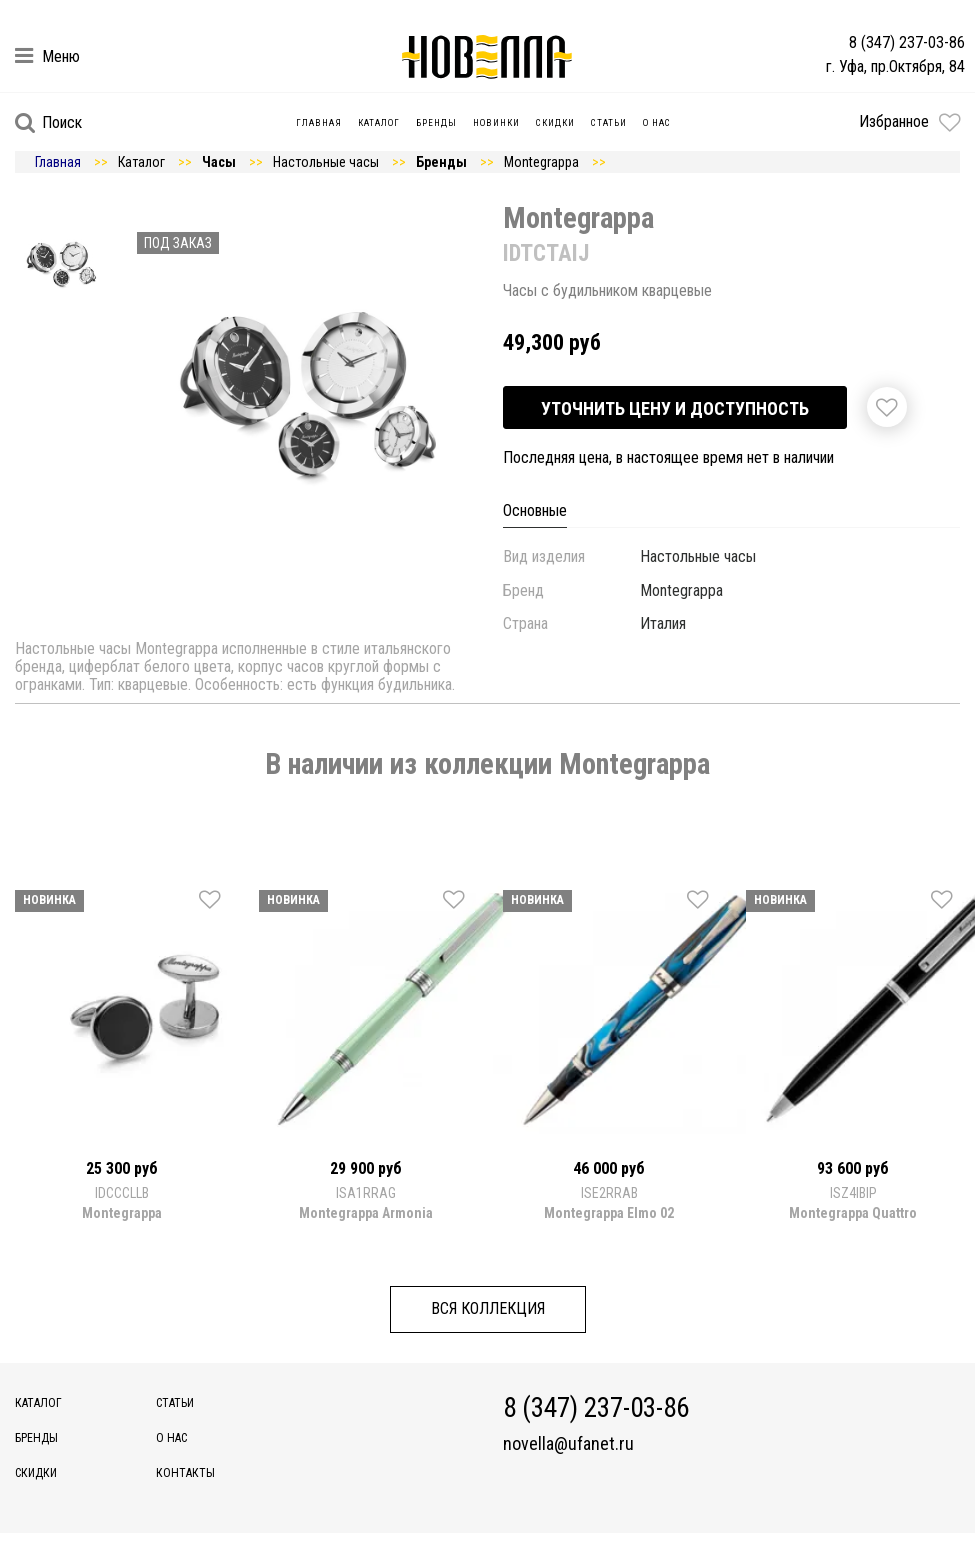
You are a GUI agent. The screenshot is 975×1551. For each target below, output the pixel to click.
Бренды (436, 123)
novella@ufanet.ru (568, 1444)
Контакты (185, 1473)
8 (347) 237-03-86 (907, 42)
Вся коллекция (488, 1308)
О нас (657, 123)
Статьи (609, 123)
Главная (319, 123)
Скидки (555, 123)
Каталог (379, 123)
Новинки (496, 123)
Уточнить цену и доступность (675, 408)
